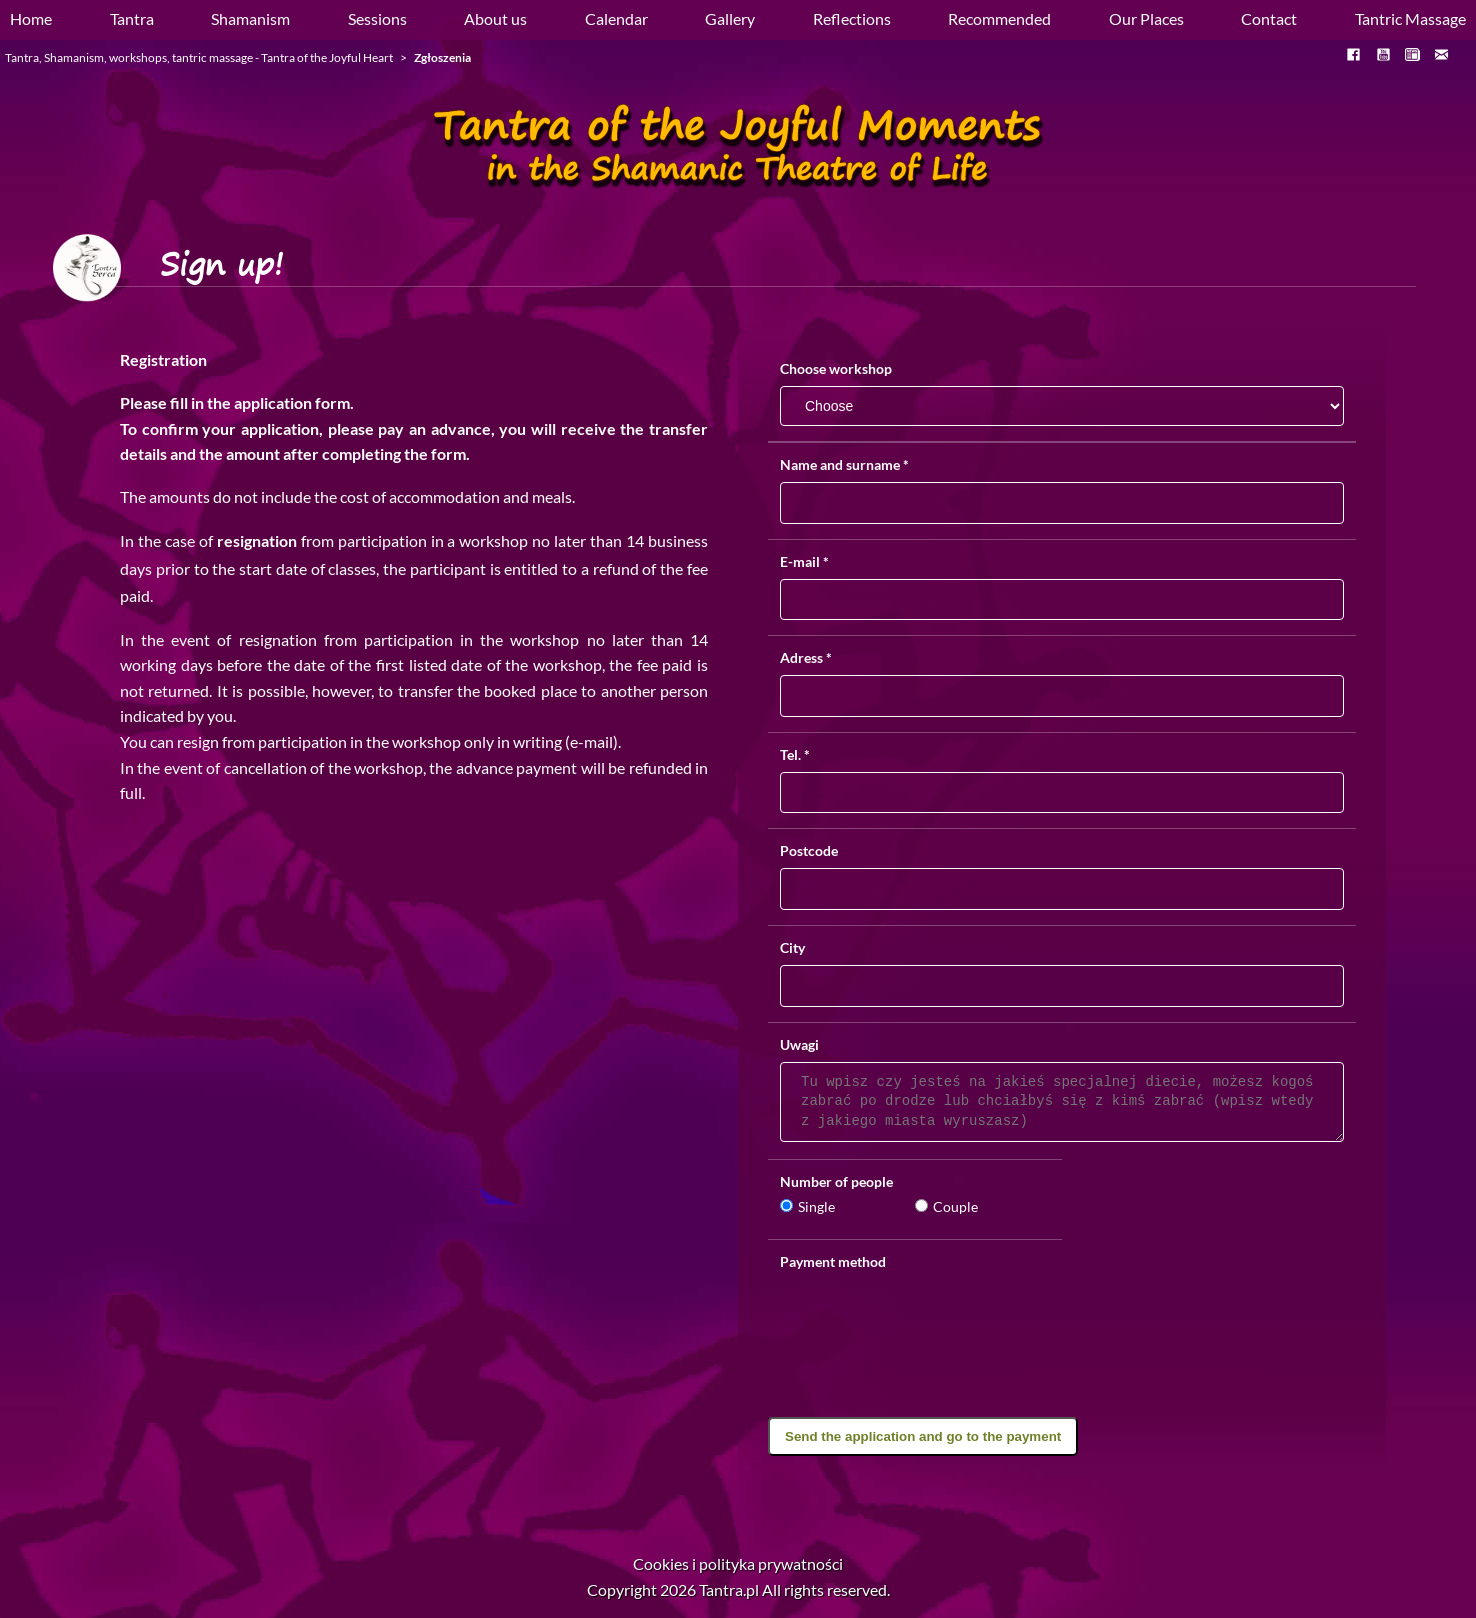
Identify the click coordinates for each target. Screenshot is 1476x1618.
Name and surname (844, 464)
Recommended (999, 18)
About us (495, 18)
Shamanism (250, 18)
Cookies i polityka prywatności (738, 1563)
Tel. (795, 754)
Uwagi (799, 1044)
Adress (806, 657)
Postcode (809, 850)
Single (807, 1206)
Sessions (377, 18)
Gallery (730, 18)
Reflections (852, 18)
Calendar (616, 18)
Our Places (1146, 18)
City (792, 947)
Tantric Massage (1410, 18)
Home (31, 18)
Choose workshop (836, 369)
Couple (946, 1206)
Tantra (132, 18)
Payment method (833, 1261)
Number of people (836, 1181)
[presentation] (1062, 1378)
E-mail (804, 561)
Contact (1269, 18)
